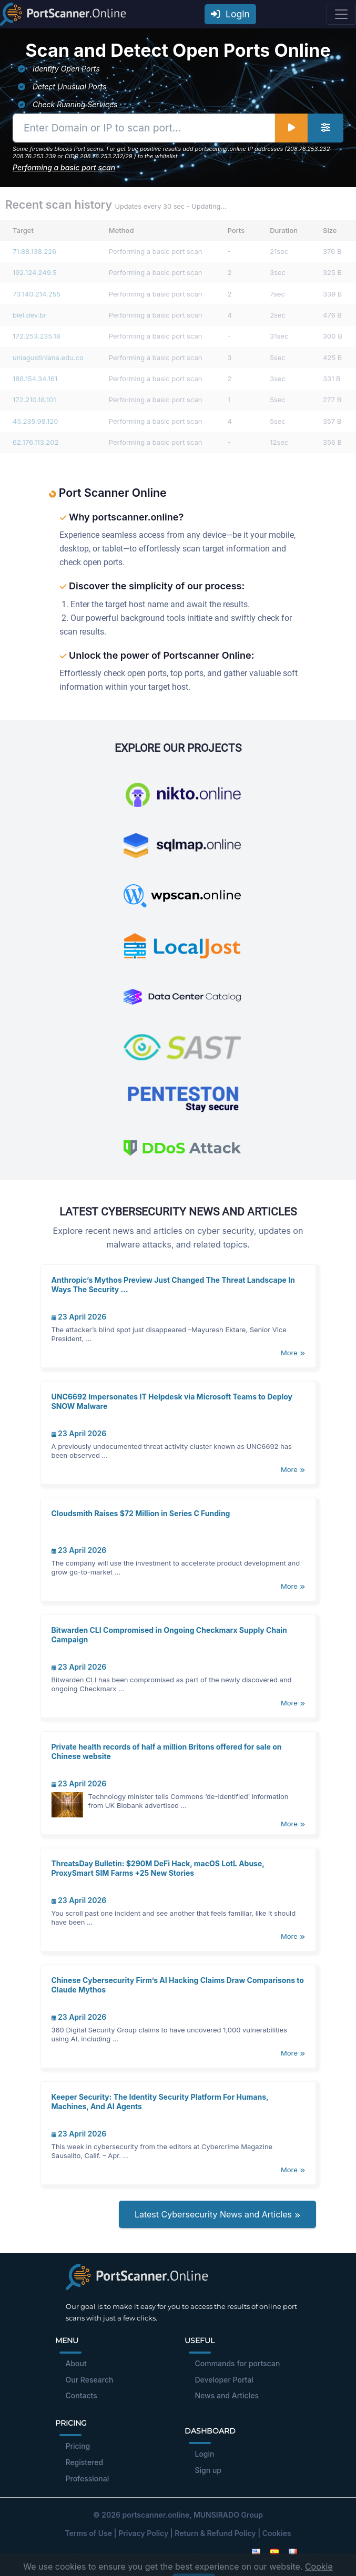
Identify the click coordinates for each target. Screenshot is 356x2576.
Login (230, 13)
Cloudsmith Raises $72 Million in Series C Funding (141, 1513)
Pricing (78, 2445)
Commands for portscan (237, 2363)
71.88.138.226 (34, 251)
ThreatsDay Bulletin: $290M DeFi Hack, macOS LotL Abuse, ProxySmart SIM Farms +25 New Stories (158, 1868)
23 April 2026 (79, 1316)
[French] (293, 2551)
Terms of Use (88, 2533)
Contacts (81, 2395)
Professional (87, 2478)
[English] (256, 2551)
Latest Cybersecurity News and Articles (217, 2214)
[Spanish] (274, 2551)
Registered (85, 2462)
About (76, 2363)
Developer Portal (224, 2379)
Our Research (90, 2379)
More (292, 1352)
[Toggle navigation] (341, 14)
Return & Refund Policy (215, 2533)
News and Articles (227, 2395)
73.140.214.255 (36, 294)
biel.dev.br (29, 315)
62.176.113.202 (35, 442)
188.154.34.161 (35, 378)
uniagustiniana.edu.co (48, 357)
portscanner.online (155, 2514)
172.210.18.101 (34, 399)
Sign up (208, 2470)
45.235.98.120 (35, 421)
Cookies (276, 2533)
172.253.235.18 (36, 336)
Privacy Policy (143, 2533)
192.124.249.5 (35, 272)
